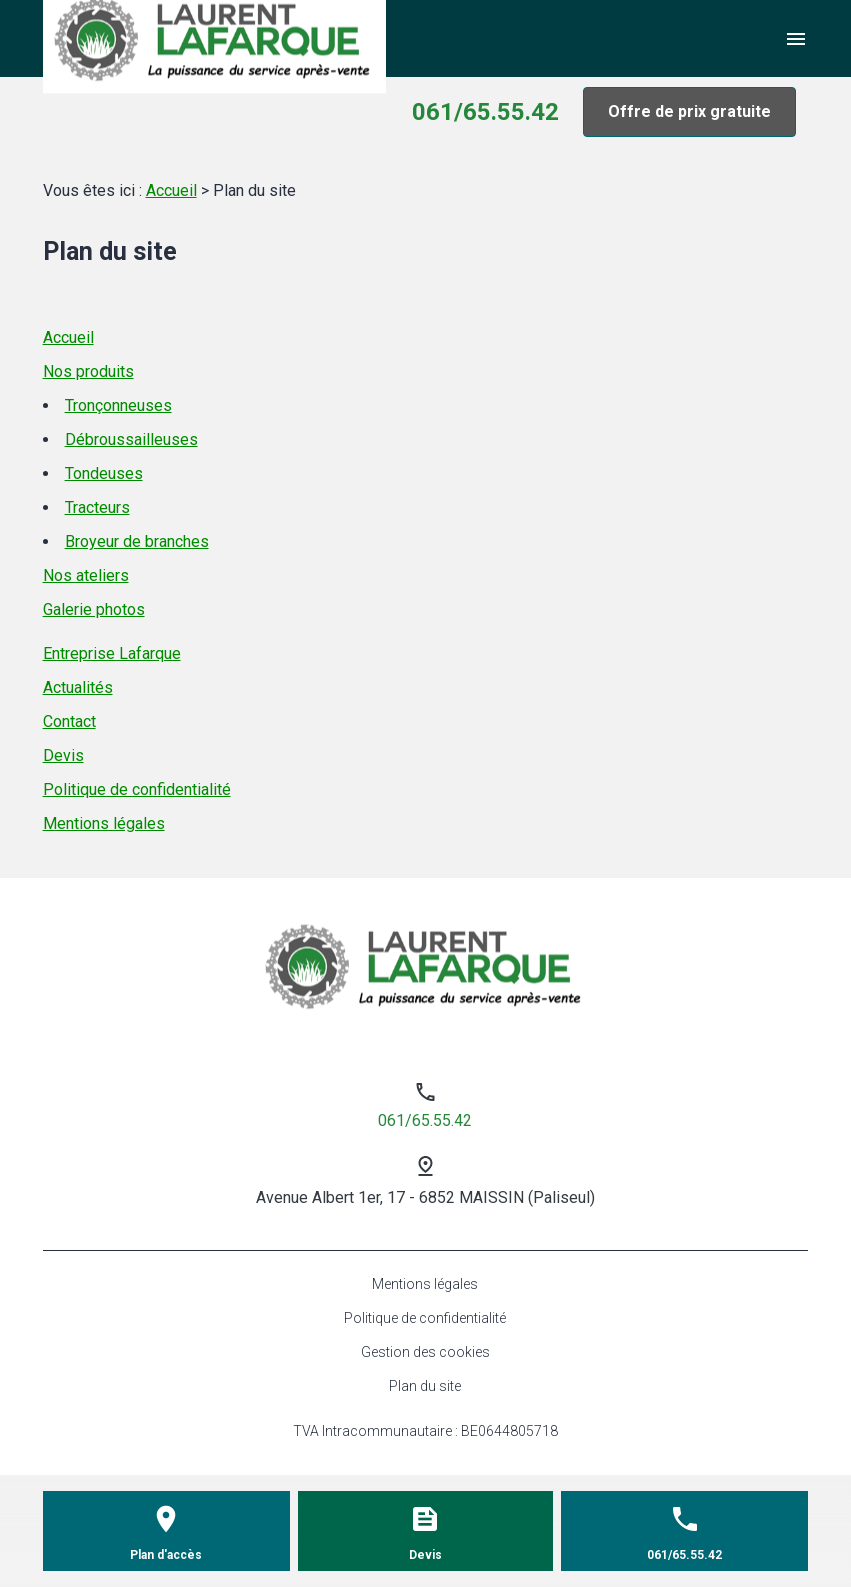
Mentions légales (104, 823)
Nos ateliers (86, 575)
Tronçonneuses (118, 405)
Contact (69, 721)
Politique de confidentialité (137, 789)
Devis (63, 755)
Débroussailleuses (131, 439)
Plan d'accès (166, 1555)
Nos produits (88, 371)
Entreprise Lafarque (112, 653)
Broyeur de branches (137, 541)
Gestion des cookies (425, 1352)
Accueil (171, 190)
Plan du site (425, 1386)
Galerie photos (94, 609)
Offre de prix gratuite (689, 111)
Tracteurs (97, 507)
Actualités (78, 687)
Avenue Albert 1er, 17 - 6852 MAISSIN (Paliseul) (425, 1197)
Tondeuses (104, 473)
